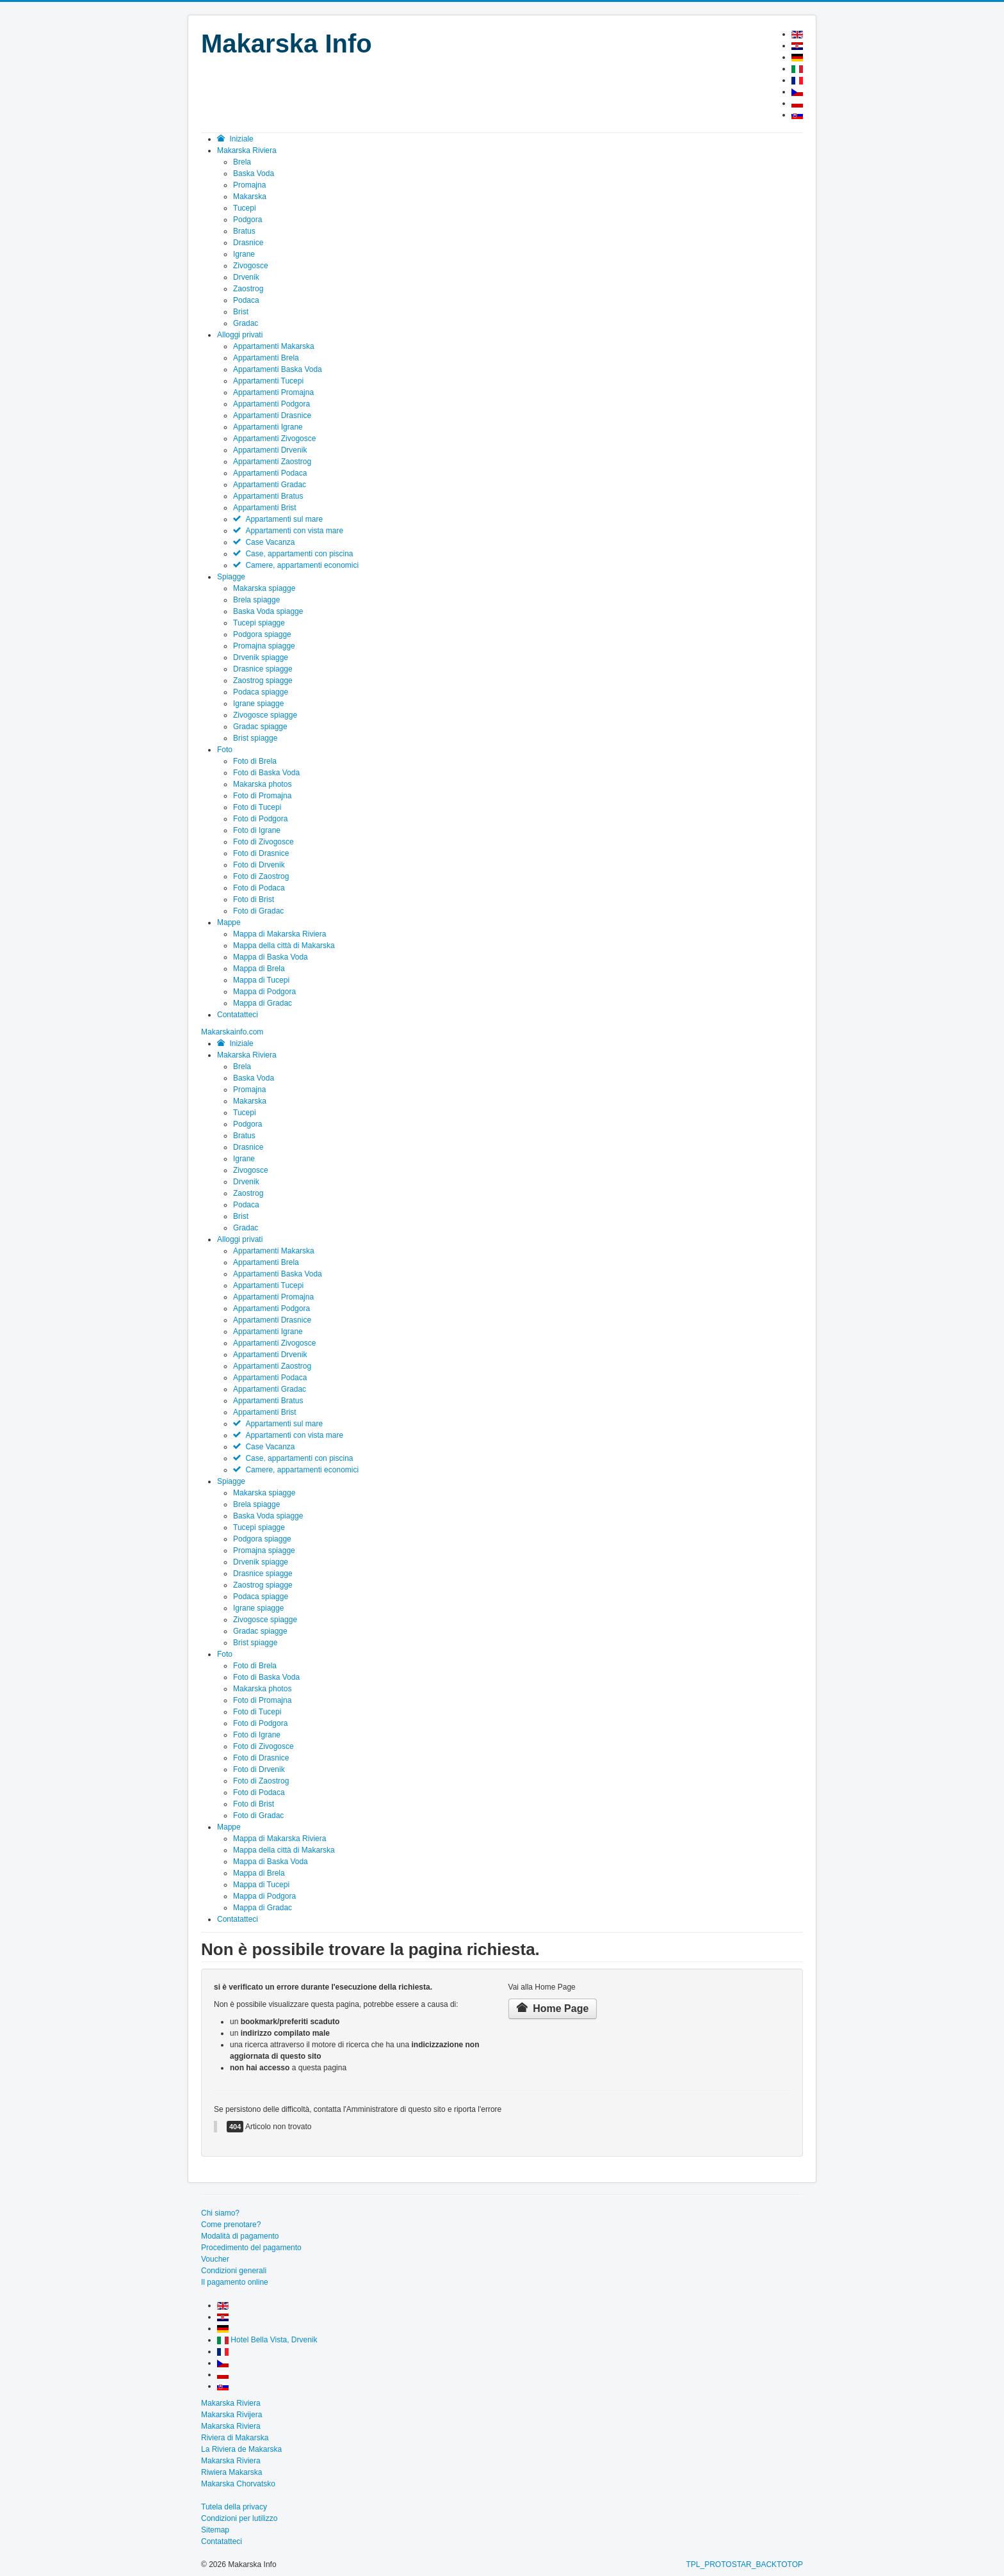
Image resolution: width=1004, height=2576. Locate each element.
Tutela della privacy (234, 2506)
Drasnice (248, 242)
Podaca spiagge (260, 692)
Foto (224, 1654)
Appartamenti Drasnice (272, 415)
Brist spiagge (255, 738)
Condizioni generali (233, 2270)
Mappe (229, 1827)
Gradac (245, 323)
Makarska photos (262, 784)
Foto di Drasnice (261, 853)
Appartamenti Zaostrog (272, 461)
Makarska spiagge (264, 588)
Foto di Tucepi (257, 807)
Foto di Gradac (258, 910)
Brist (240, 311)
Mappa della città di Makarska (284, 945)
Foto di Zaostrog (261, 876)
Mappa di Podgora (264, 991)
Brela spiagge (256, 599)
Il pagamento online (234, 2282)
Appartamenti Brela (266, 357)
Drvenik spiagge (260, 657)
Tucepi (244, 208)
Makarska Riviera (247, 1055)
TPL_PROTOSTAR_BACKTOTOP (745, 2564)
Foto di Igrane (256, 830)
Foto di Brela (255, 761)
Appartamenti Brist (264, 507)
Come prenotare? (231, 2224)
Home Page (553, 2008)
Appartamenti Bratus (268, 496)
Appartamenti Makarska (273, 346)
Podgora (247, 219)
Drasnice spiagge (263, 668)
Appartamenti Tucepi (268, 380)
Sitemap (215, 2529)
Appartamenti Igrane (268, 427)
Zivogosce (250, 265)
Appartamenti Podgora (271, 403)
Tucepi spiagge (259, 622)
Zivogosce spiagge (265, 715)
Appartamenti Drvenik (270, 450)
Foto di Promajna (262, 795)
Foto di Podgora (260, 818)
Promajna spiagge (264, 645)
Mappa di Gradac (262, 1003)
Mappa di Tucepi (261, 980)
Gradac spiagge (260, 726)
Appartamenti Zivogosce (274, 438)
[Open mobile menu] (232, 1031)
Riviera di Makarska (234, 2437)
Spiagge (231, 1481)
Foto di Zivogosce (263, 841)
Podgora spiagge (262, 634)
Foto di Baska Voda (266, 772)
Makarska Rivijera (231, 2414)
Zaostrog (248, 288)
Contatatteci (237, 1919)
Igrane (244, 254)
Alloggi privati (240, 1239)
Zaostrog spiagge (263, 680)
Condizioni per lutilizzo (239, 2518)
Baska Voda (253, 173)
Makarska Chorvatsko (238, 2483)
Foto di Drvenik (259, 864)
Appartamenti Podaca (270, 473)
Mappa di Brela (259, 968)
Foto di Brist (253, 899)
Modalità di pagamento (240, 2236)
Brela (242, 161)
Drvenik (246, 277)
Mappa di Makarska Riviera (279, 934)
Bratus (244, 231)
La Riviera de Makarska (241, 2449)
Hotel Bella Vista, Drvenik (267, 2339)
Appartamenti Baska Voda (277, 369)
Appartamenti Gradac (269, 484)
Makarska (249, 196)
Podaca (246, 300)
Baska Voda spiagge (268, 611)
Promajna (249, 185)
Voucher (215, 2259)
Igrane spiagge (258, 703)
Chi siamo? (220, 2213)
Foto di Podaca (259, 887)
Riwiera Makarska (231, 2472)
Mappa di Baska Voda (270, 957)
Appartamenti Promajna (273, 392)
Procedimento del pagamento (251, 2247)
